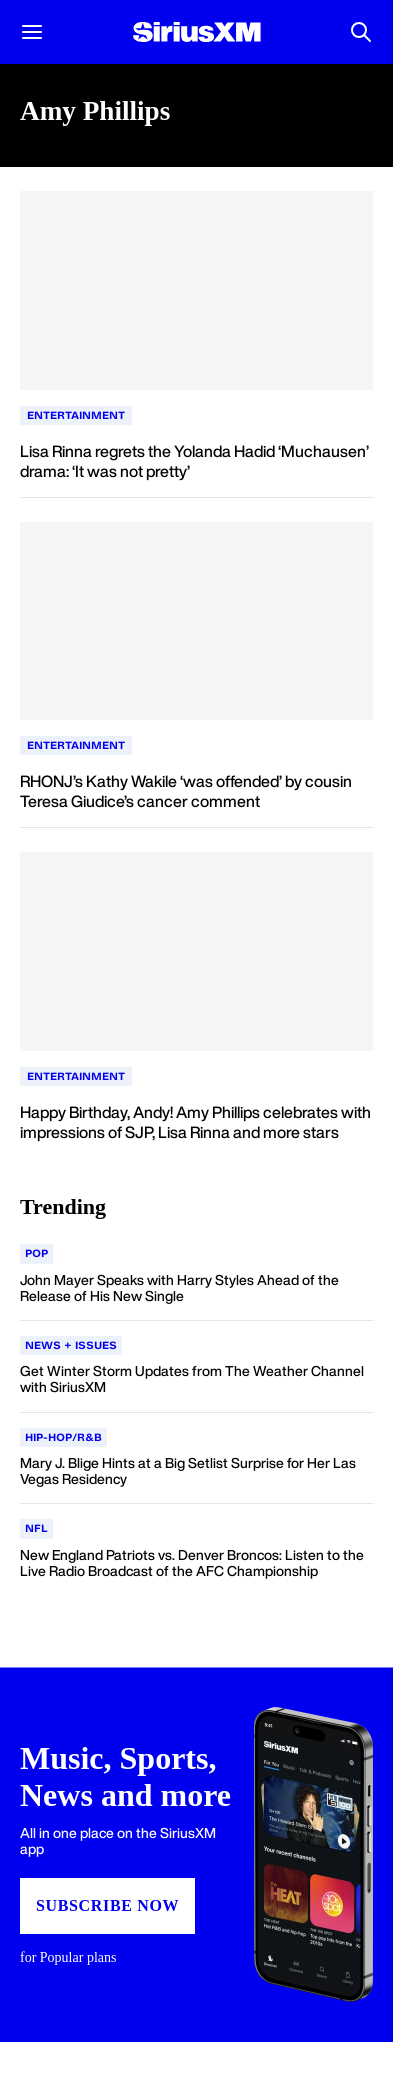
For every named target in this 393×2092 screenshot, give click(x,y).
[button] (32, 32)
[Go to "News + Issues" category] (71, 1346)
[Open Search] (361, 32)
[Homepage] (197, 32)
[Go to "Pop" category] (36, 1254)
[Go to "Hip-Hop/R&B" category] (63, 1438)
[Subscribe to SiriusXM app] (196, 1854)
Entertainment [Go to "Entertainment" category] (76, 415)
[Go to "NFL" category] (36, 1529)
